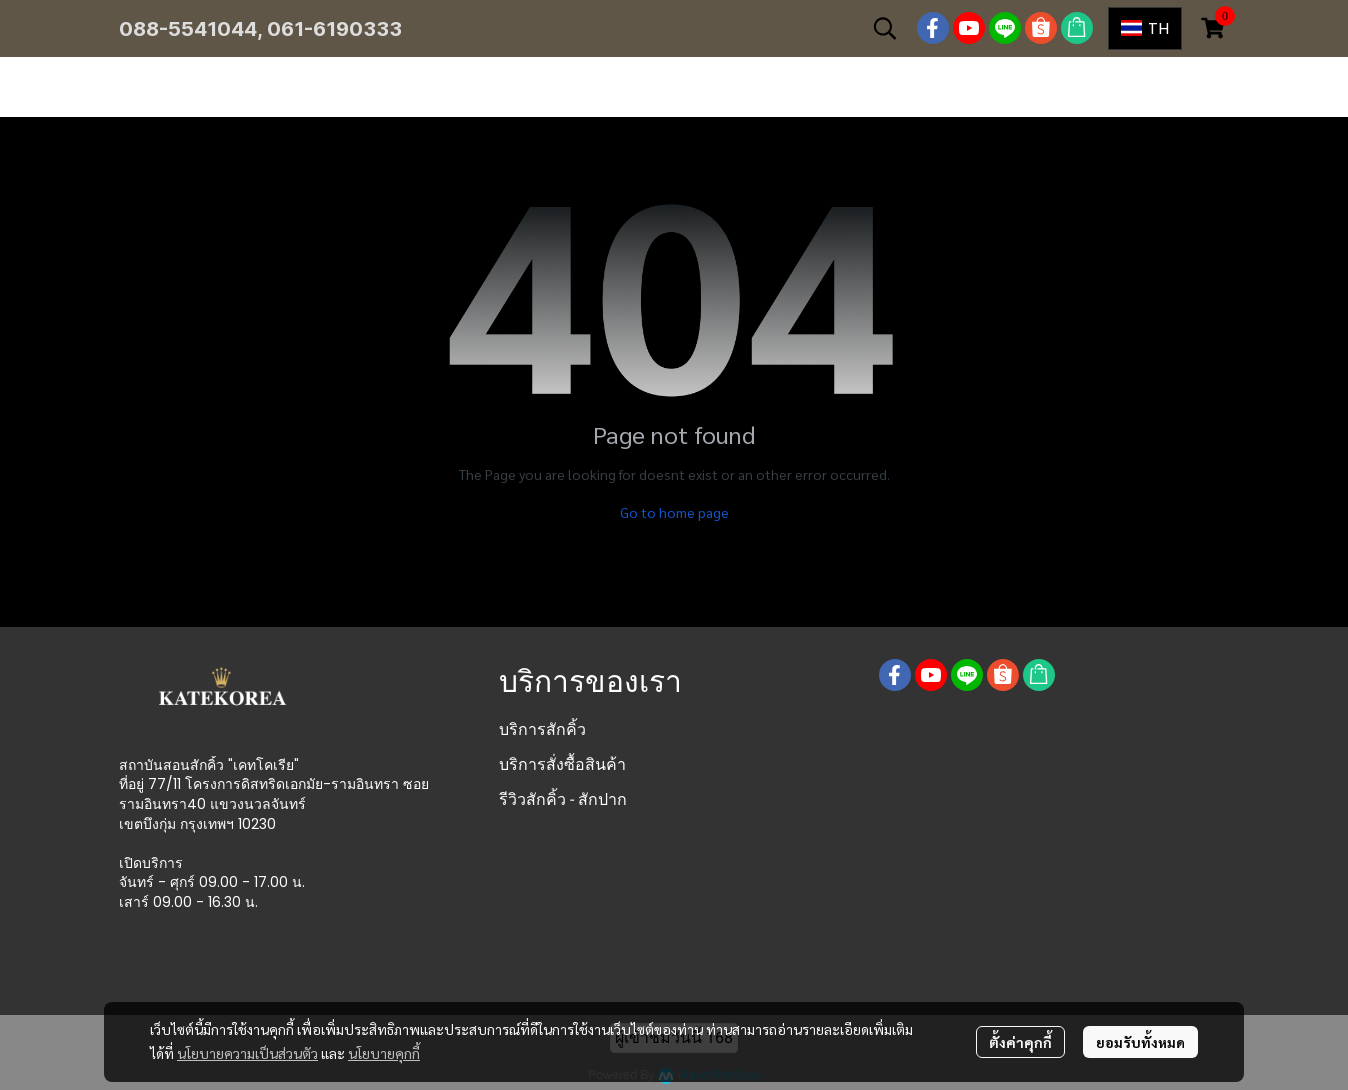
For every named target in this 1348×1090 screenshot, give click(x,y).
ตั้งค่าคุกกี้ (1020, 1042)
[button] (885, 28)
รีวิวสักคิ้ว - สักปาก (563, 799)
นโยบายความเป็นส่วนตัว (247, 1053)
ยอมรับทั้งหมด (1140, 1042)
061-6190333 (334, 29)
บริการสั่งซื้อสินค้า (562, 764)
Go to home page (674, 512)
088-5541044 (188, 29)
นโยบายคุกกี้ (384, 1053)
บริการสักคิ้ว (542, 729)
